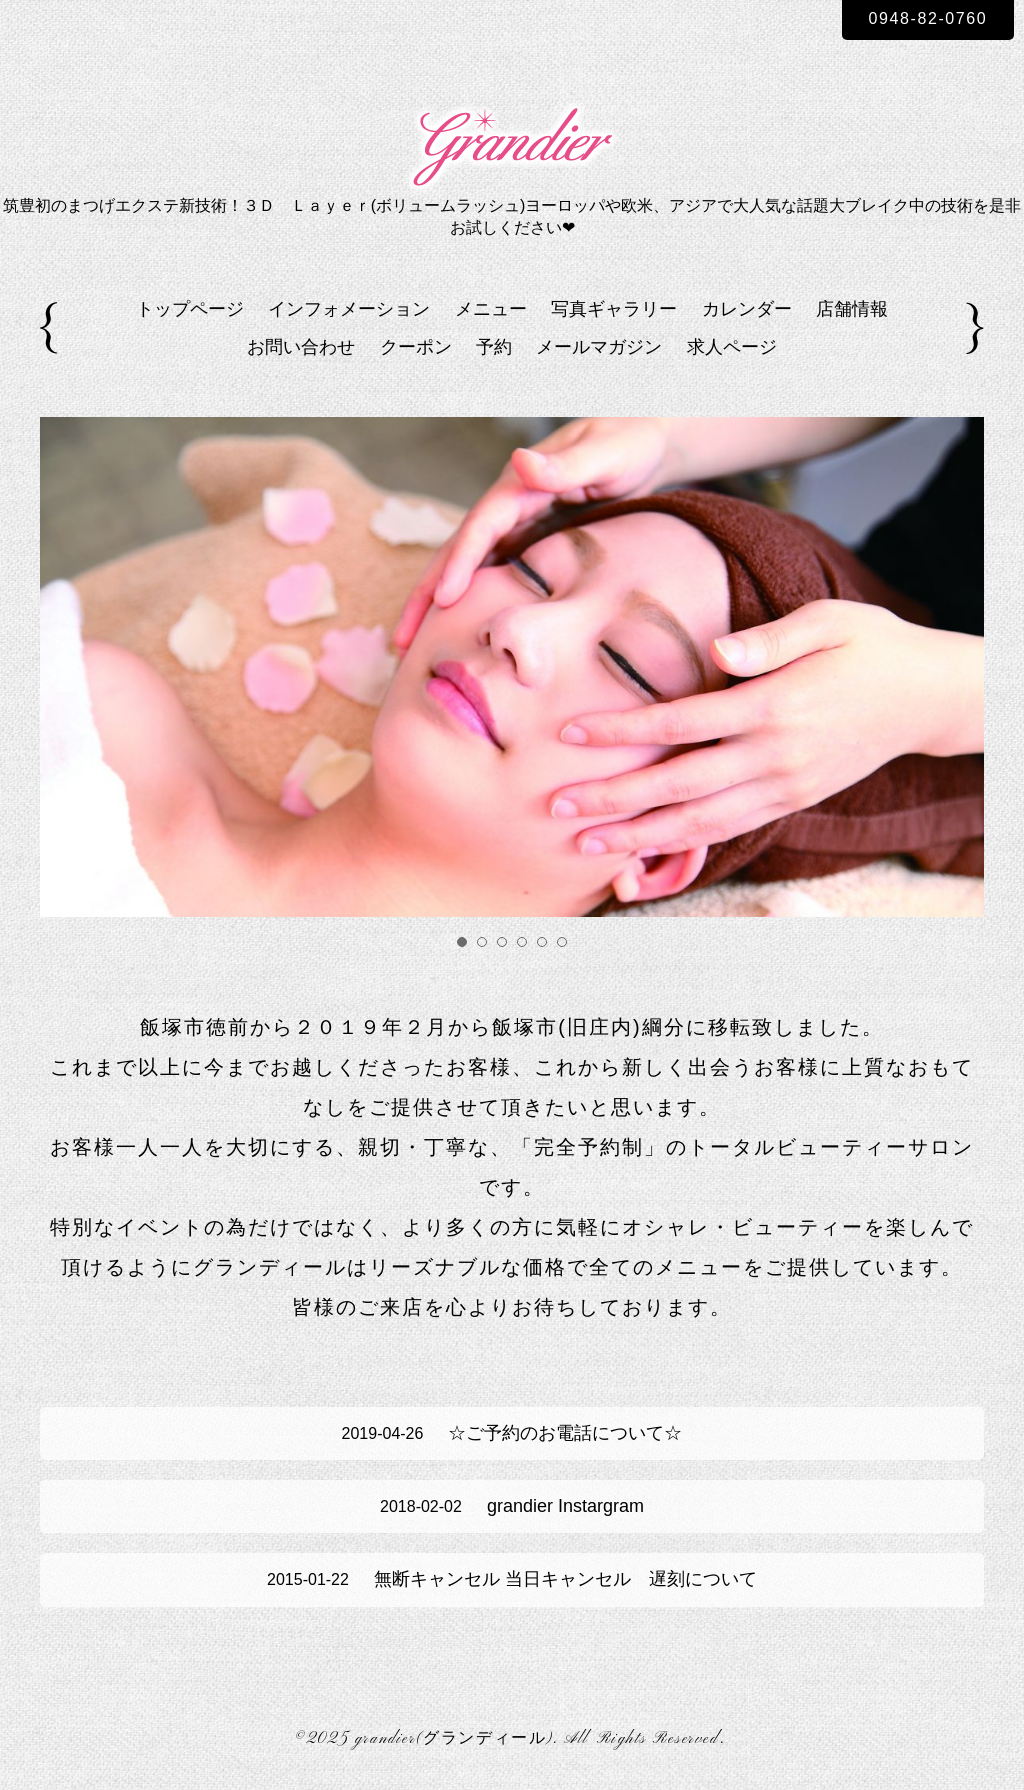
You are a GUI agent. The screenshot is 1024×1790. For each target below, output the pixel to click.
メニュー (491, 309)
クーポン (416, 347)
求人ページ (732, 347)
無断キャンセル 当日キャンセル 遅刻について (512, 1579)
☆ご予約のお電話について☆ (512, 1433)
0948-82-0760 (928, 18)
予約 (494, 347)
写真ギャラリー (614, 309)
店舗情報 (852, 309)
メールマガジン (599, 347)
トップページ (190, 309)
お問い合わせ (301, 347)
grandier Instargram (512, 1506)
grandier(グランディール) (454, 1739)
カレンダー (747, 309)
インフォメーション (349, 309)
